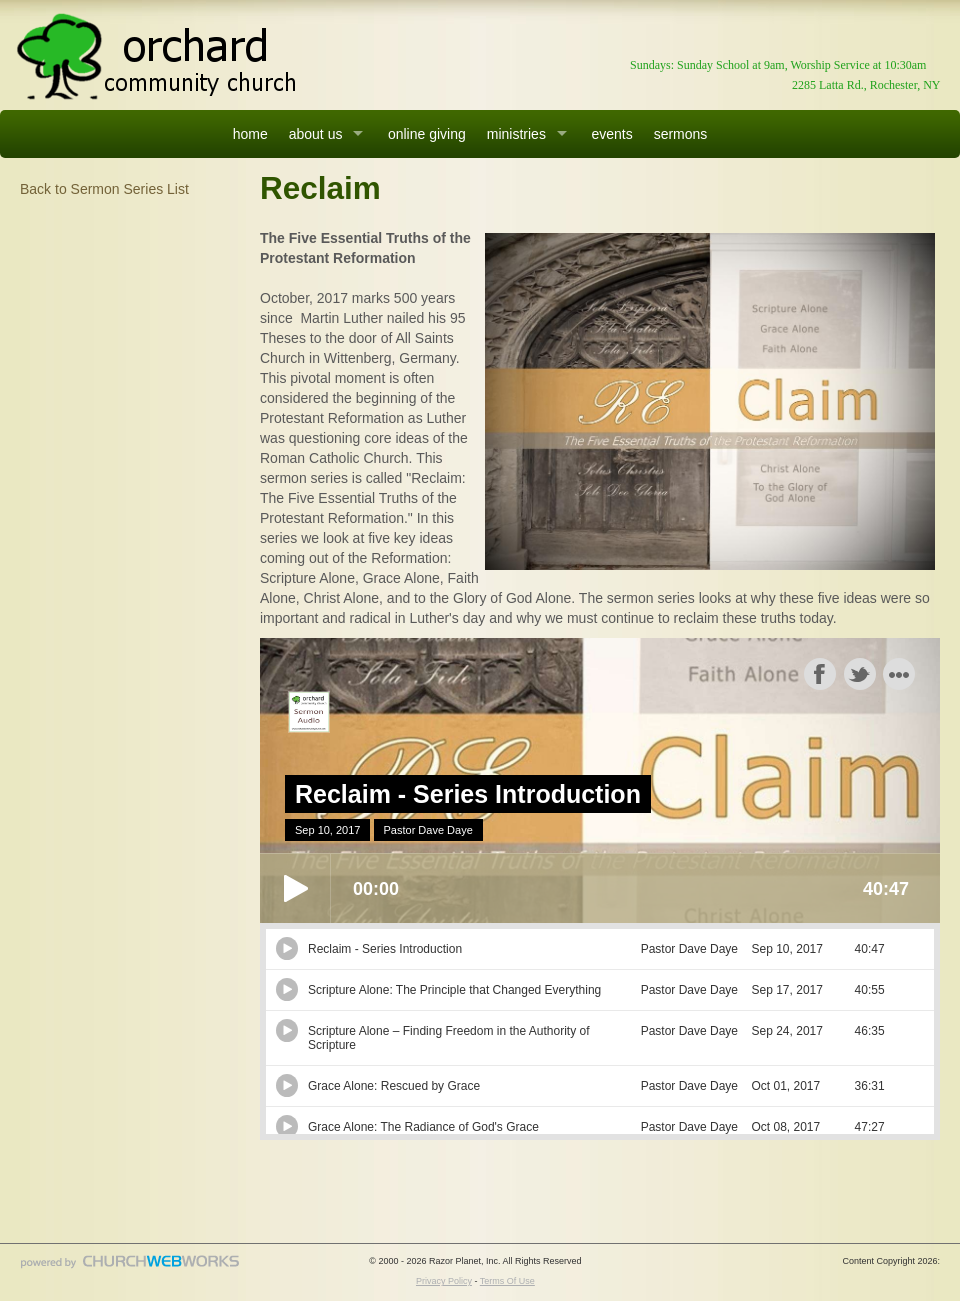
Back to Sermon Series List (104, 189)
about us (316, 134)
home (250, 134)
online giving (427, 134)
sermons (681, 134)
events (611, 134)
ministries (516, 134)
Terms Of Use (507, 1281)
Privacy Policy (444, 1281)
